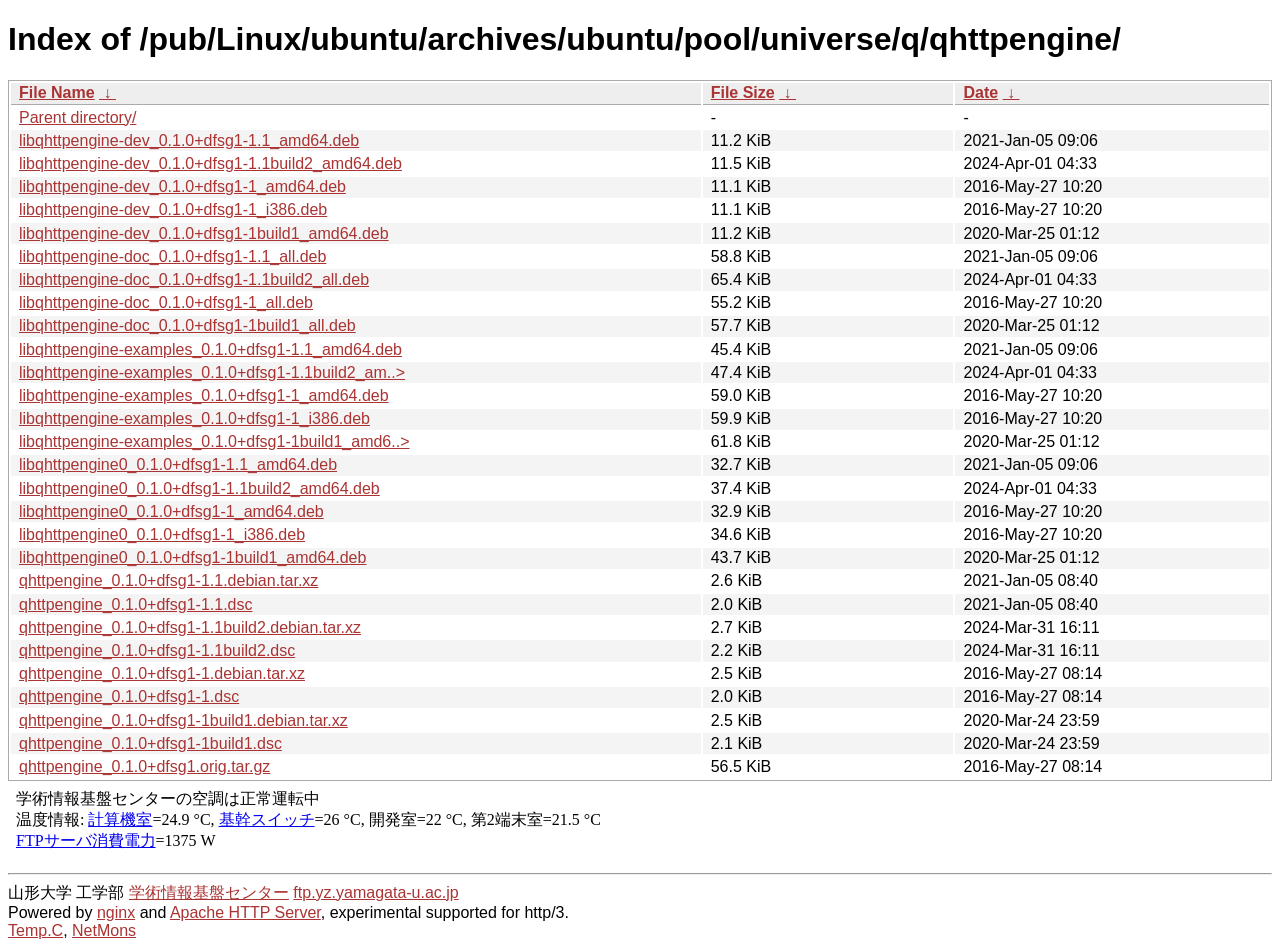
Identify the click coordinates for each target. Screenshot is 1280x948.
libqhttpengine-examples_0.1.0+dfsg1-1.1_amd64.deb (210, 349)
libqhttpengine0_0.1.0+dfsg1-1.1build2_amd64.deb (199, 488)
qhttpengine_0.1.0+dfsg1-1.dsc (129, 696)
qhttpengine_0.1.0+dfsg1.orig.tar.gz (144, 766)
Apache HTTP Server (245, 912)
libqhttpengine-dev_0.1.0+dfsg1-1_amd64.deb (182, 186)
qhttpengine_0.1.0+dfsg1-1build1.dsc (150, 743)
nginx (116, 912)
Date (980, 92)
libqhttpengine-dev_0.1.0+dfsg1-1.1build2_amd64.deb (210, 163)
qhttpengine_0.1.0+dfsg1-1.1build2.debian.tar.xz (190, 627)
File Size (743, 92)
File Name (57, 92)
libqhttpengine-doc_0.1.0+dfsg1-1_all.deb (166, 302)
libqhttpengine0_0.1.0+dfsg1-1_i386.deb (162, 534)
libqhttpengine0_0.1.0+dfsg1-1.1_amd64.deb (178, 464)
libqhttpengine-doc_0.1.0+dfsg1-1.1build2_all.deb (194, 279)
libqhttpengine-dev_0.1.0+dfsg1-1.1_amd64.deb (189, 140)
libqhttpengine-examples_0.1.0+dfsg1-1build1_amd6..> (214, 441)
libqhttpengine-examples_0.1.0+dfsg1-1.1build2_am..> (212, 372)
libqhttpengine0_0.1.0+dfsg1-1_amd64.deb (171, 511)
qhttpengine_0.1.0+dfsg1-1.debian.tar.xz (162, 673)
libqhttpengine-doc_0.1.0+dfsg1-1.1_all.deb (172, 256)
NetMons (104, 930)
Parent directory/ (77, 117)
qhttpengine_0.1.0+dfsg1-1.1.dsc (136, 604)
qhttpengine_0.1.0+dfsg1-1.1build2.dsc (157, 650)
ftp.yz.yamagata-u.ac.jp (375, 892)
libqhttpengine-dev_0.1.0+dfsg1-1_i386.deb (173, 209)
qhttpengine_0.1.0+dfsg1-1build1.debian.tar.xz (183, 720)
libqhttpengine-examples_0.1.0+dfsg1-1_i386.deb (194, 418)
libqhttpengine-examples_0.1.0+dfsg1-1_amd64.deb (204, 395)
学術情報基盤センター (209, 892)
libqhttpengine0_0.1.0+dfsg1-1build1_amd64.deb (192, 557)
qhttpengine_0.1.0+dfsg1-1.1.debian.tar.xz (168, 580)
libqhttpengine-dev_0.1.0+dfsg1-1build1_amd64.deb (204, 233)
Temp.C (35, 930)
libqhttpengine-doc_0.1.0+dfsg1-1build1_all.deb (187, 325)
